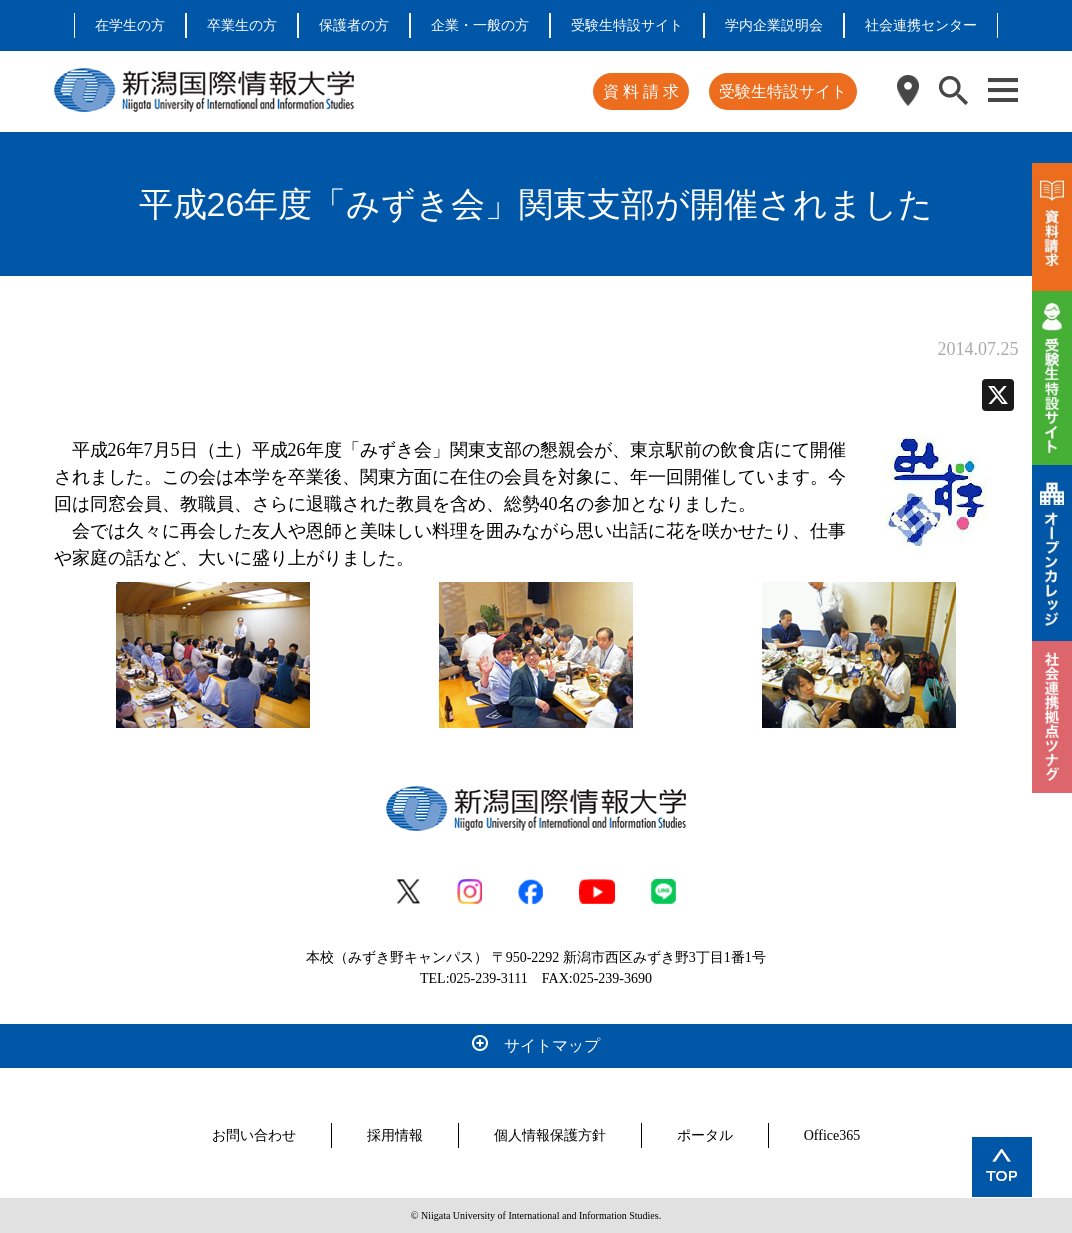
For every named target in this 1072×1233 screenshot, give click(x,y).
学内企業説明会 (774, 25)
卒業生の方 (242, 25)
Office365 (832, 1135)
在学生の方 (130, 25)
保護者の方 (354, 25)
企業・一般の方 (480, 25)
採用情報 (395, 1135)
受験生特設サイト (627, 25)
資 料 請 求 (641, 91)
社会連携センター (921, 25)
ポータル (705, 1135)
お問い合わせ (254, 1135)
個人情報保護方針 (550, 1135)
